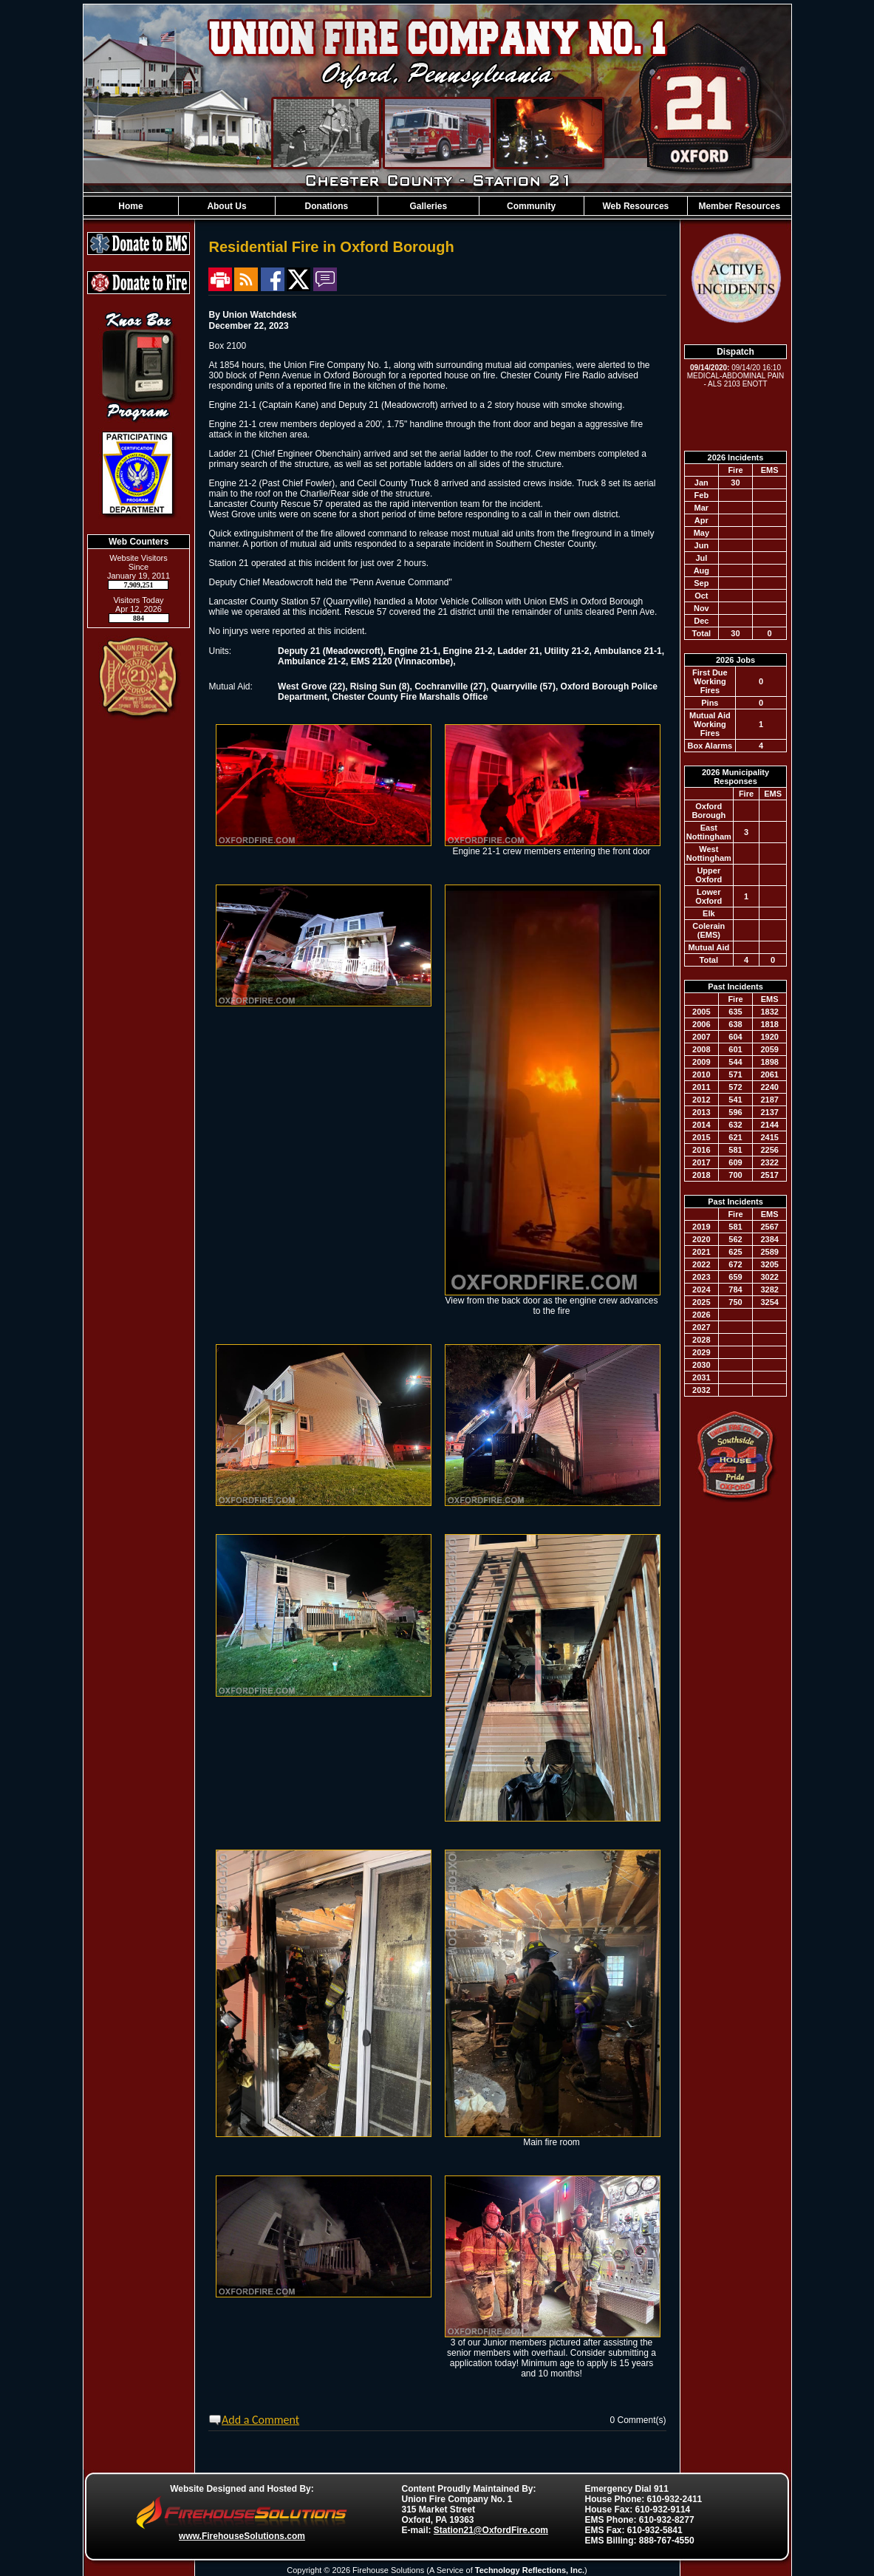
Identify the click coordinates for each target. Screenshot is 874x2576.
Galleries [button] (428, 206)
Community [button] (531, 206)
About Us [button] (226, 206)
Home (130, 206)
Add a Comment (260, 2420)
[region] (437, 206)
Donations (327, 206)
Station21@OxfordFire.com (491, 2530)
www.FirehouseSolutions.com (242, 2536)
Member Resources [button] (739, 206)
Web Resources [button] (635, 206)
